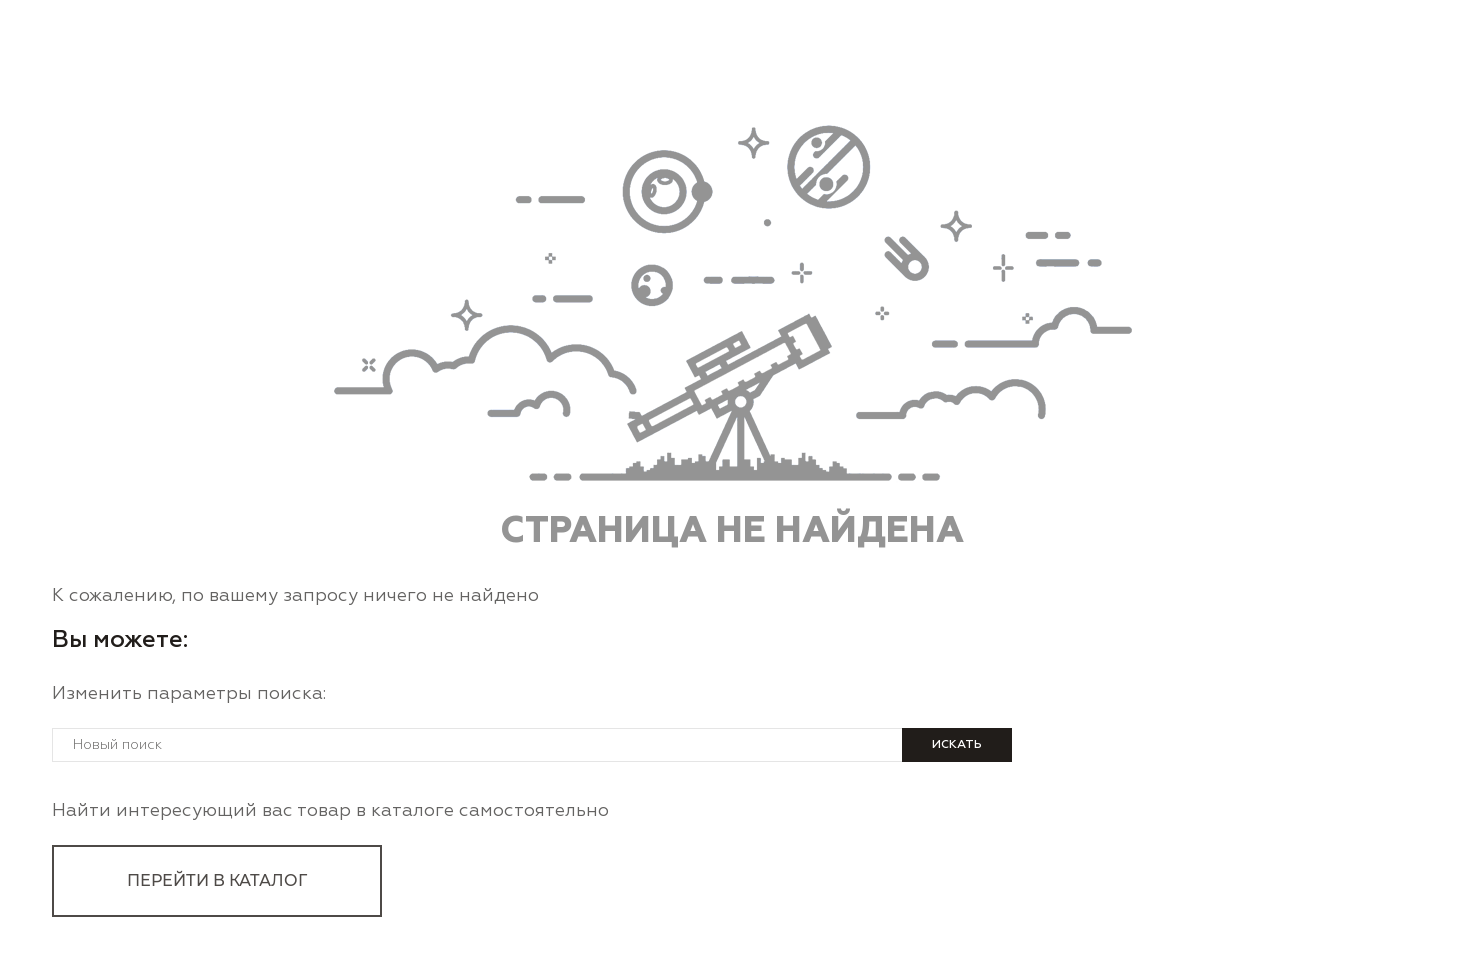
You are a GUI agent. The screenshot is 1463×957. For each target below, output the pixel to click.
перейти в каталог (217, 880)
